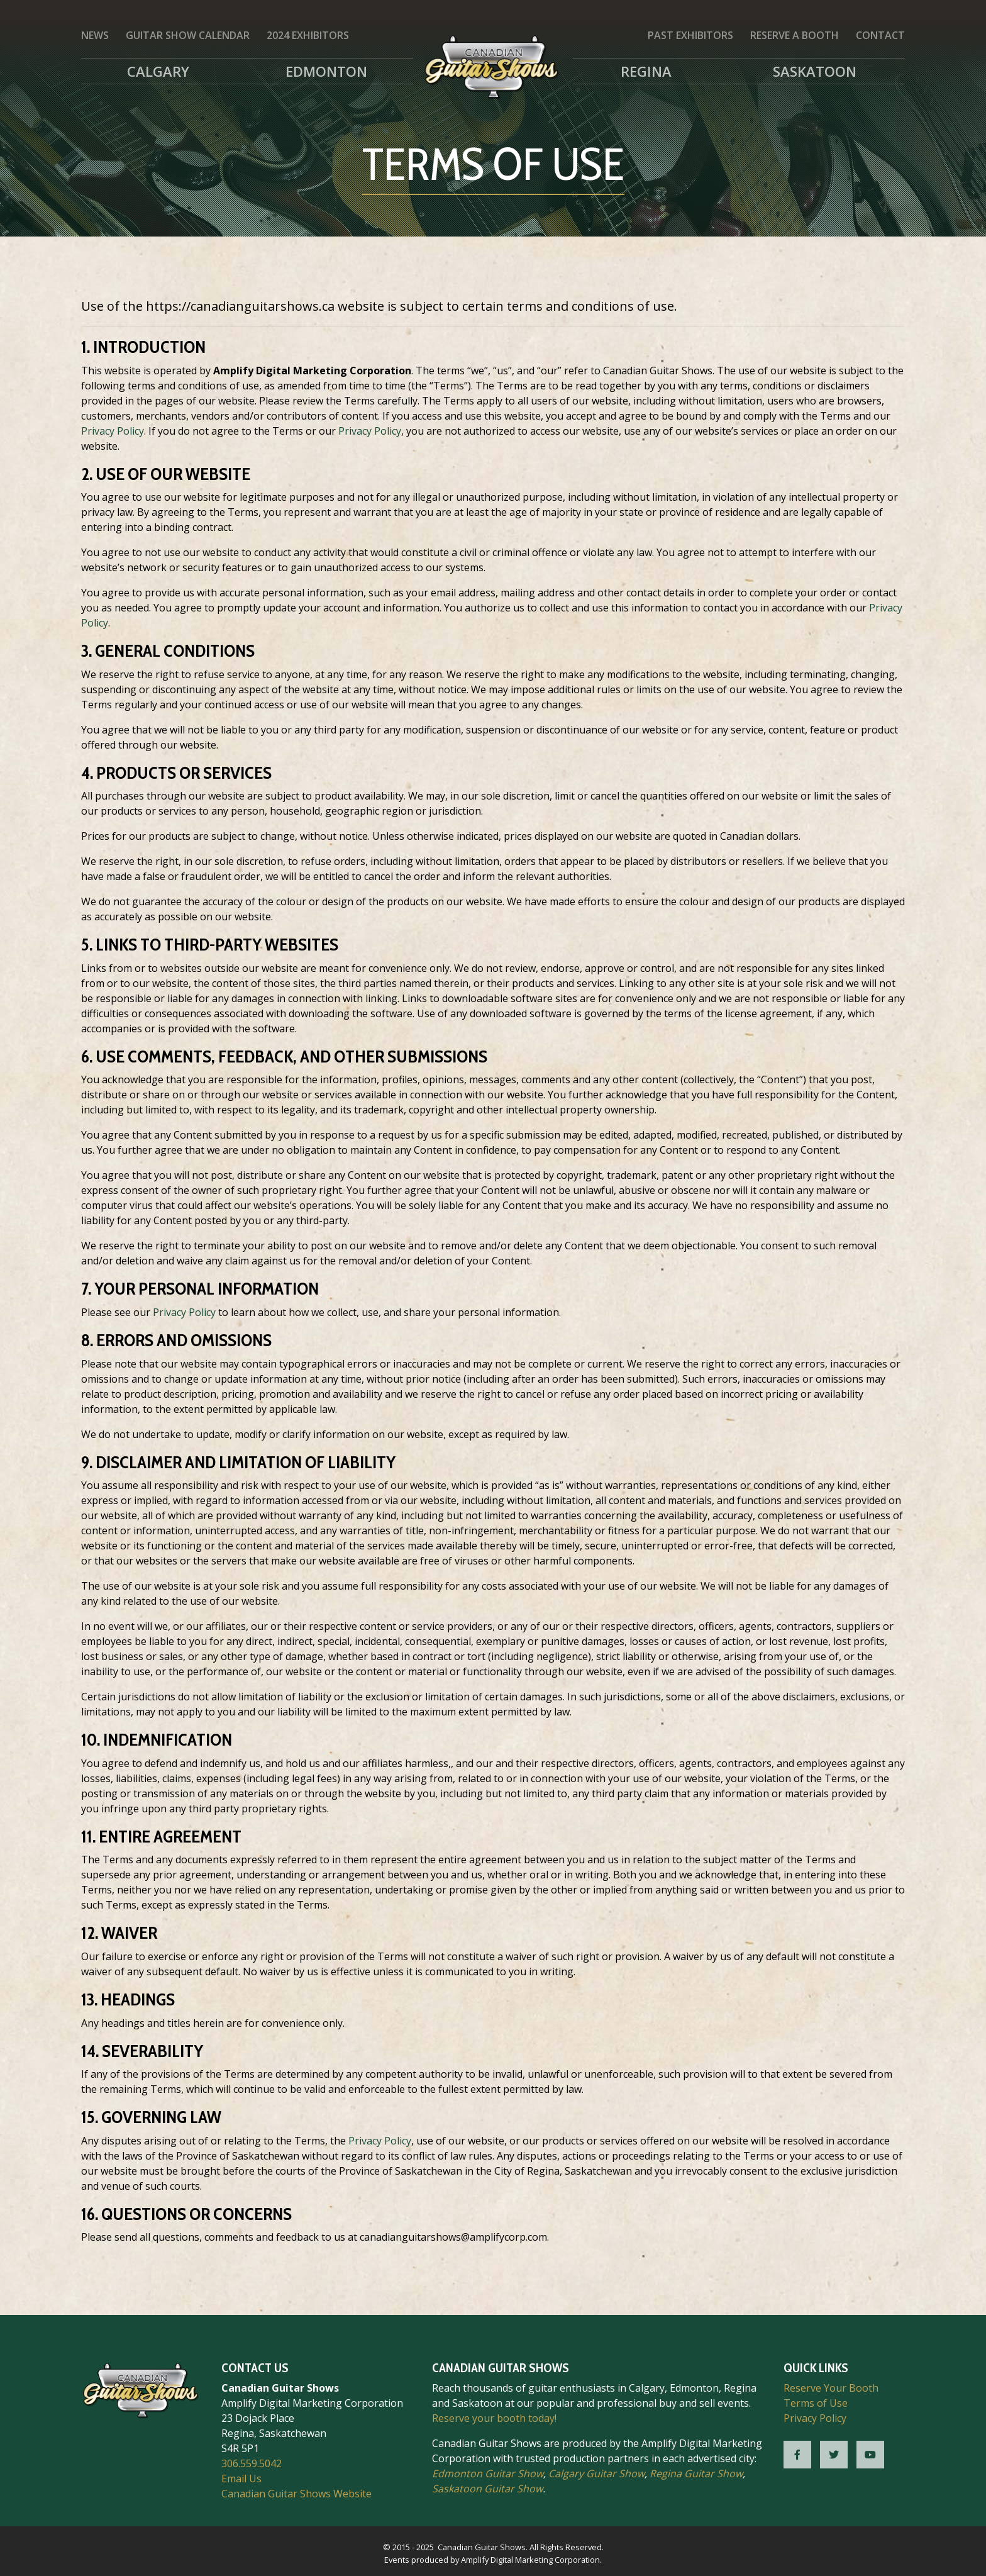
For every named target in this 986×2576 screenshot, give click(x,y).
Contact (880, 35)
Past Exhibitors (690, 35)
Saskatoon (814, 71)
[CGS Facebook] (797, 2454)
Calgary (158, 71)
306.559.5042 (251, 2463)
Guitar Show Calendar (188, 35)
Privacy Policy (112, 431)
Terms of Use (816, 2403)
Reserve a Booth (794, 35)
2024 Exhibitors (308, 35)
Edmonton (326, 71)
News (95, 35)
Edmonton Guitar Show (487, 2473)
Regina (646, 71)
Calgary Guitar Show (596, 2473)
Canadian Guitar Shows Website (296, 2494)
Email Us (241, 2478)
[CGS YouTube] (870, 2454)
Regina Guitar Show (696, 2473)
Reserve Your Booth (831, 2388)
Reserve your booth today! (494, 2418)
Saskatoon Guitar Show (487, 2488)
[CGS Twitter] (834, 2454)
